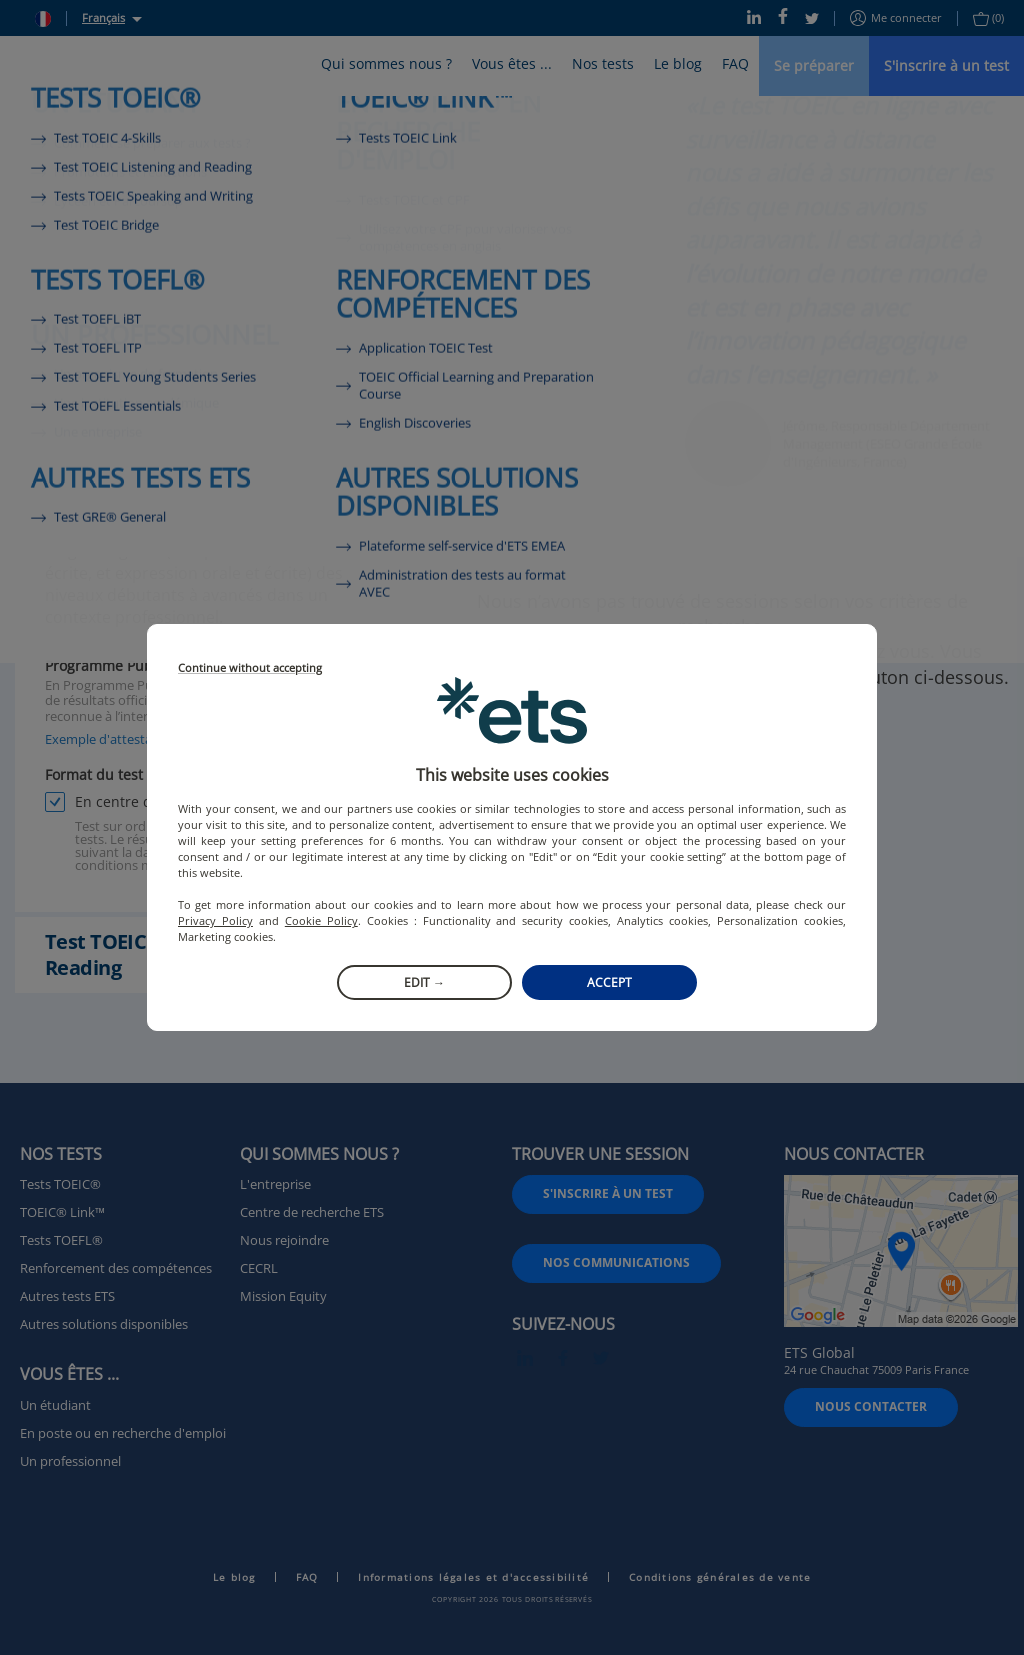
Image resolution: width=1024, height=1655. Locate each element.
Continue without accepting (250, 668)
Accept (609, 982)
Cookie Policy (321, 920)
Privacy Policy (215, 920)
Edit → (424, 982)
